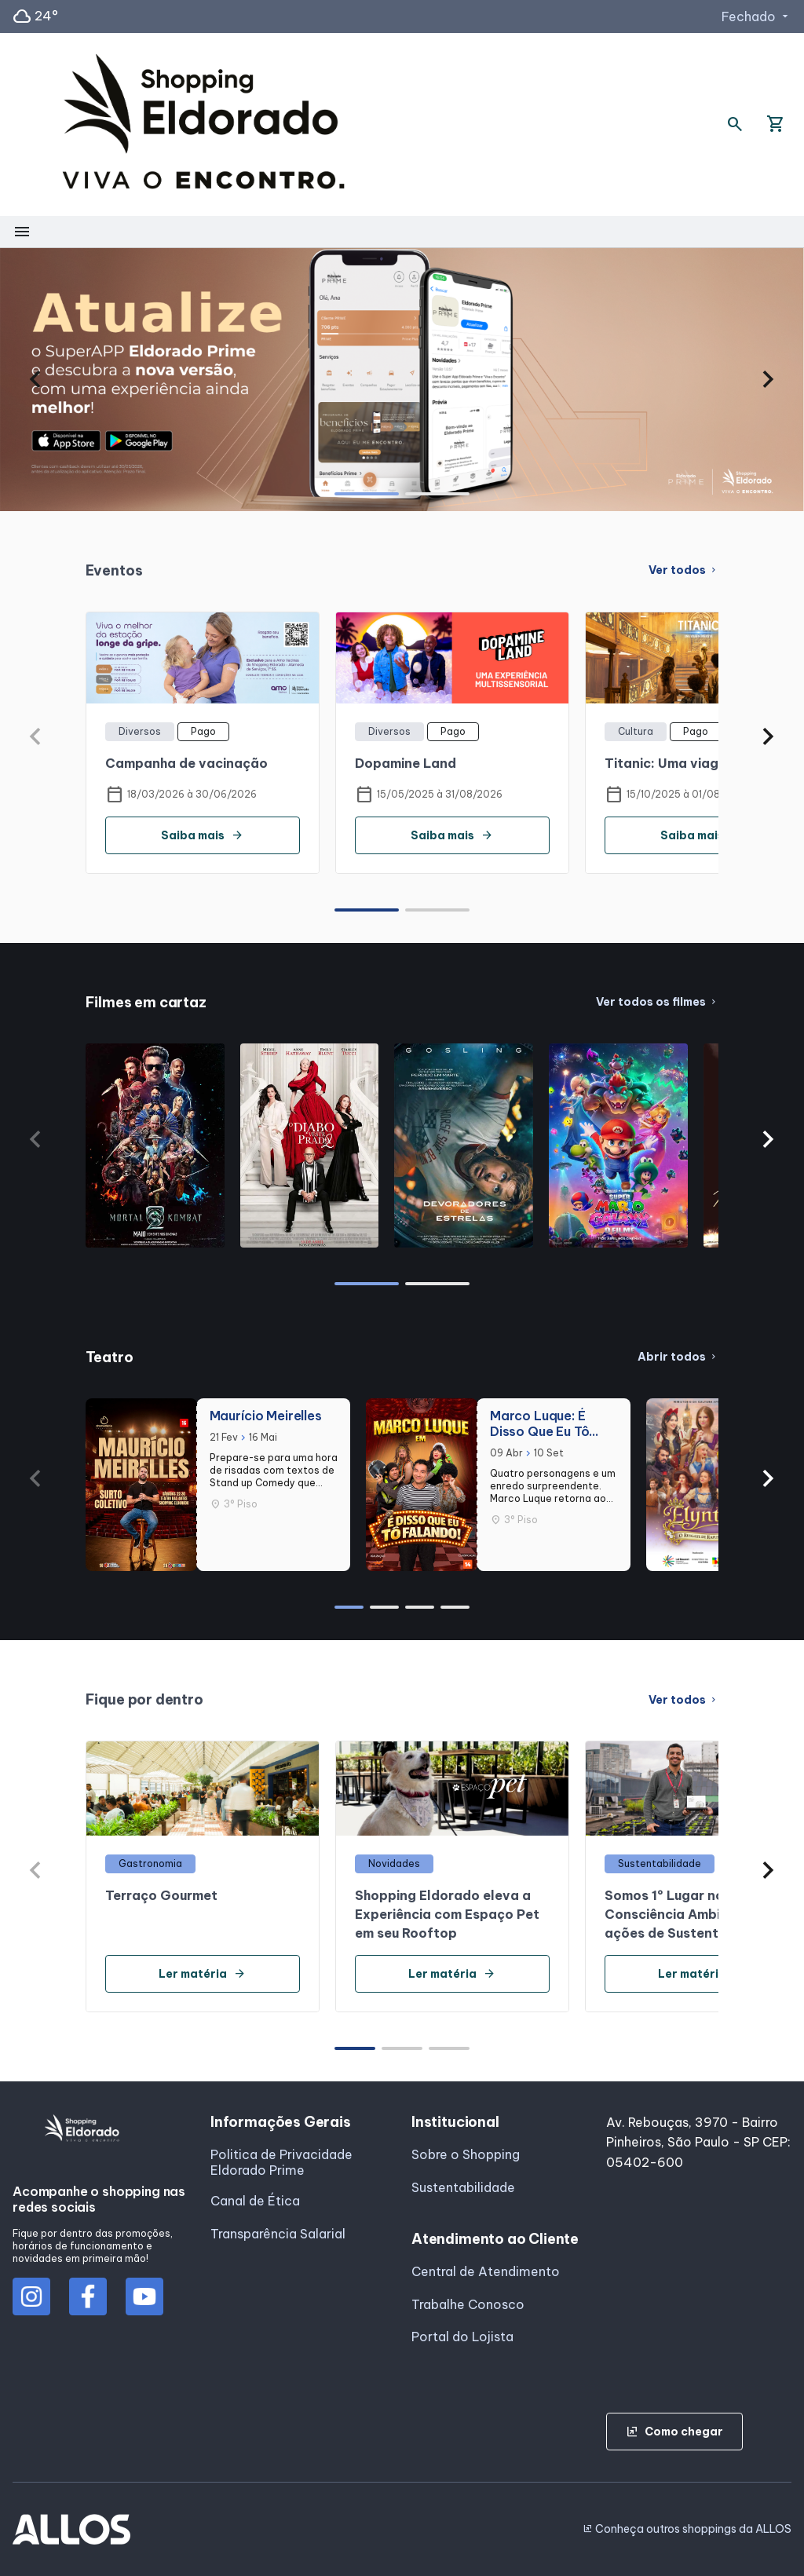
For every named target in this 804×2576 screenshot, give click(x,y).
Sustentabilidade (463, 2187)
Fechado (756, 16)
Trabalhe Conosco (467, 2304)
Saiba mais (202, 835)
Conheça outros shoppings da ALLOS (687, 2529)
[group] (402, 379)
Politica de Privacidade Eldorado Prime (281, 2162)
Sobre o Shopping (465, 2154)
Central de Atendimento (485, 2271)
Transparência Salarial (277, 2234)
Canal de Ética (255, 2201)
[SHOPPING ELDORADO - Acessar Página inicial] (203, 124)
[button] (35, 379)
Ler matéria (202, 1974)
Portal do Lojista (462, 2336)
